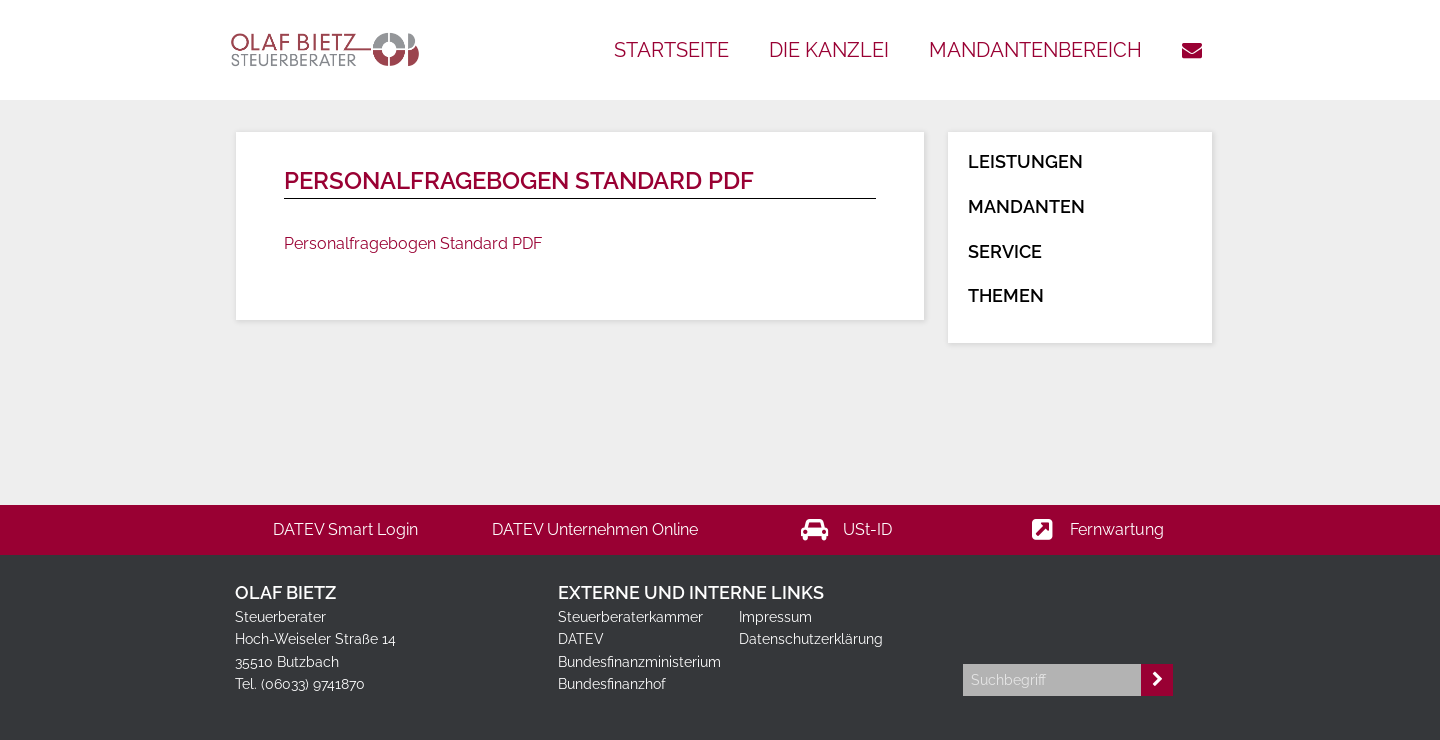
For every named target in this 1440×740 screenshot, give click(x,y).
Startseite (671, 50)
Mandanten (1026, 206)
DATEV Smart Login (345, 529)
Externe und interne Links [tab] (691, 592)
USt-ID (845, 530)
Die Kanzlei (829, 50)
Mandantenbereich (1035, 50)
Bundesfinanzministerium (639, 662)
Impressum (775, 617)
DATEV (581, 639)
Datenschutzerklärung (811, 639)
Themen (1006, 295)
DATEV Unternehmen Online (595, 529)
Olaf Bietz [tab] (285, 592)
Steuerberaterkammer (630, 617)
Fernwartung (1095, 530)
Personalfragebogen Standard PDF (413, 243)
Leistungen (1025, 161)
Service (1005, 251)
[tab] (1083, 575)
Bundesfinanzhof (612, 684)
